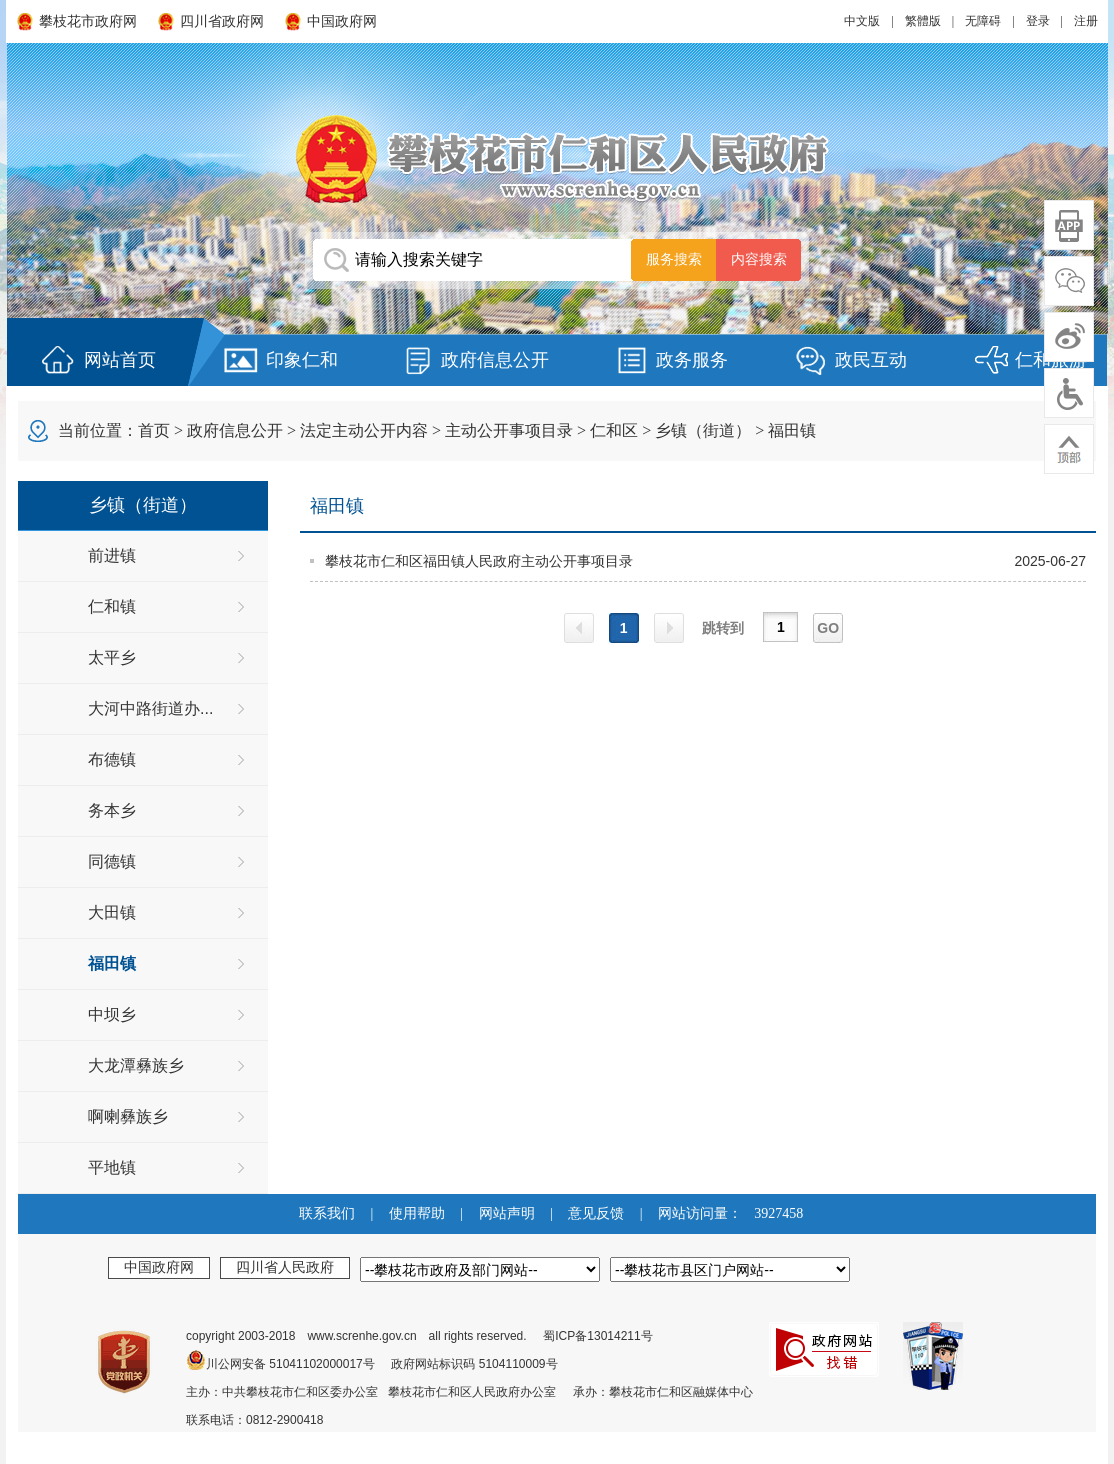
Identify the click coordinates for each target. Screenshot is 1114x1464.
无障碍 (983, 21)
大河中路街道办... (150, 708)
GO (828, 628)
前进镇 (112, 555)
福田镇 (792, 430)
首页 (154, 430)
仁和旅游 (1051, 360)
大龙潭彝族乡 (136, 1065)
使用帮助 (417, 1213)
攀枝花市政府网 (88, 21)
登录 (1038, 21)
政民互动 (871, 360)
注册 (1086, 21)
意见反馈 (596, 1213)
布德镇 (112, 759)
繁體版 (923, 21)
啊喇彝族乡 (128, 1116)
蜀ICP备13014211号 (597, 1336)
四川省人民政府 (285, 1267)
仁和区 (614, 430)
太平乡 (112, 657)
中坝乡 (112, 1014)
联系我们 (327, 1213)
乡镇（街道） (703, 430)
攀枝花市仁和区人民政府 (557, 158)
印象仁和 (302, 360)
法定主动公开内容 (364, 430)
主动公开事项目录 (509, 430)
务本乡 (112, 810)
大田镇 (112, 912)
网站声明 (507, 1213)
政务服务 (692, 360)
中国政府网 (342, 21)
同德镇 (112, 861)
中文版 (862, 21)
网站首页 (120, 360)
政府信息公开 (495, 360)
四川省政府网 (222, 21)
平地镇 (112, 1167)
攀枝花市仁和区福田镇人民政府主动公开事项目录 (479, 561)
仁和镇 (112, 606)
